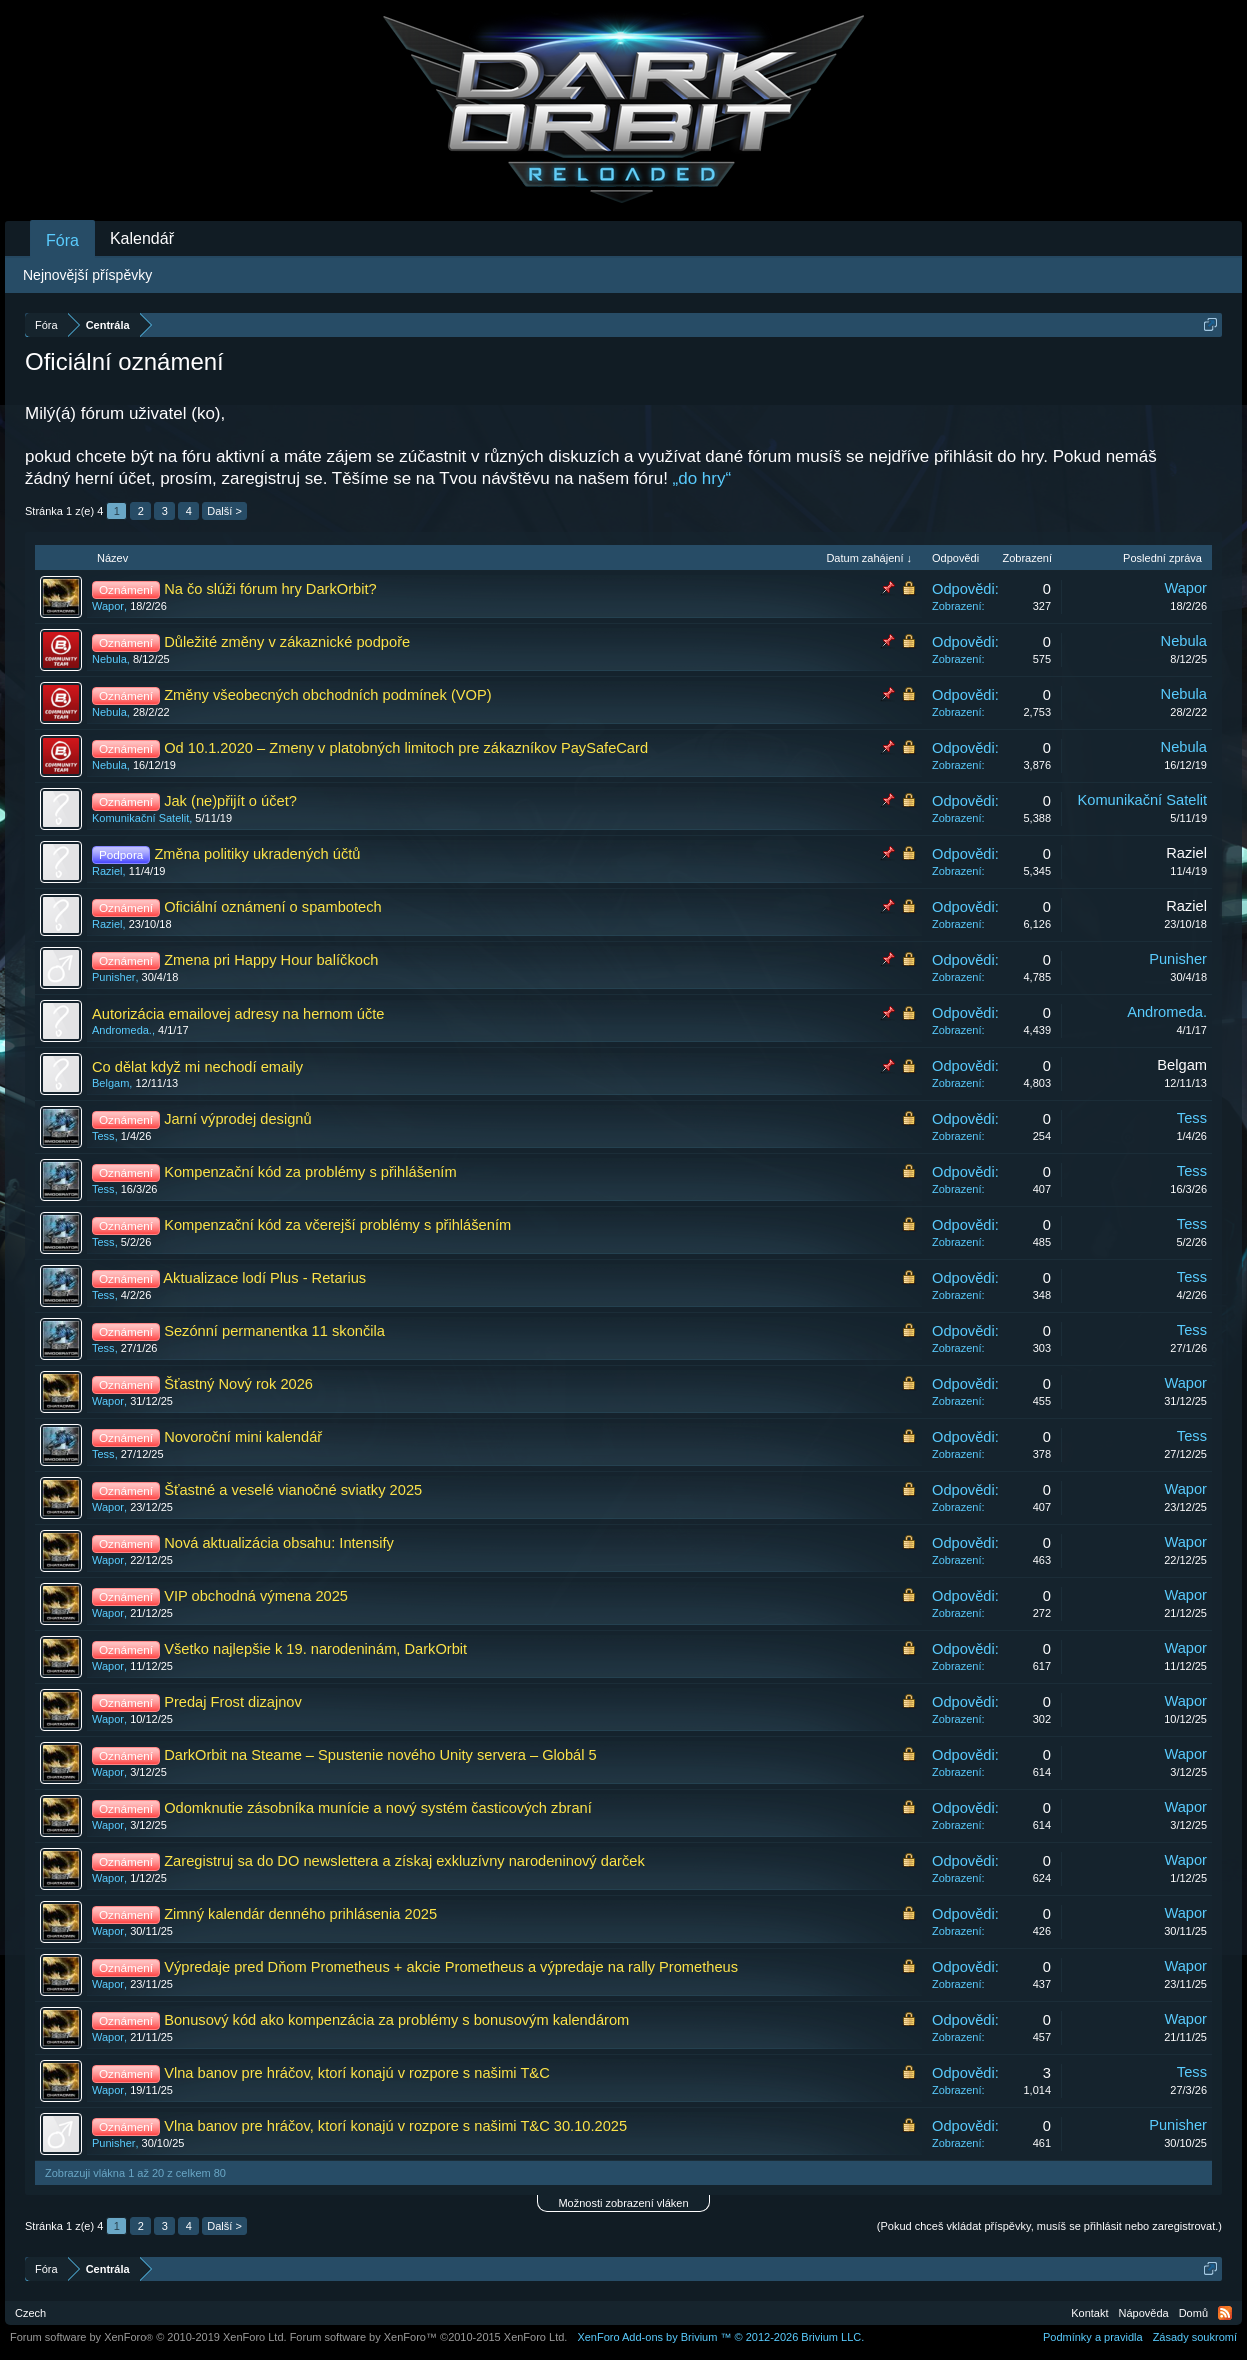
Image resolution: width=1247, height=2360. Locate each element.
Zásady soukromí (1195, 2337)
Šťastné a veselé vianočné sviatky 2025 (293, 1490)
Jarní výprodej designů (237, 1119)
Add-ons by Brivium (720, 2337)
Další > (224, 511)
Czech (30, 2313)
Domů (1193, 2313)
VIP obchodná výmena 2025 (256, 1596)
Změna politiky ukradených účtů (257, 854)
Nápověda (1144, 2313)
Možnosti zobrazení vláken (623, 2203)
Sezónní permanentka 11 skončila (274, 1331)
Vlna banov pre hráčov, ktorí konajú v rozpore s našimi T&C (357, 2073)
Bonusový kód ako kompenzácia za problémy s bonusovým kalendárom (396, 2020)
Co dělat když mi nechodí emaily (197, 1067)
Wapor (108, 606)
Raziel (107, 871)
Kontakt (1089, 2313)
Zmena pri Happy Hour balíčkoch (271, 960)
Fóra (62, 240)
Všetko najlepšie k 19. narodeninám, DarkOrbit (315, 1649)
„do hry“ (702, 478)
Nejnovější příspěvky (87, 275)
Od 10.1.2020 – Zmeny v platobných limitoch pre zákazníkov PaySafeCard (406, 748)
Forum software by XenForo (148, 2337)
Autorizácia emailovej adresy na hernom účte (238, 1014)
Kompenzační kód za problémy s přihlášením (310, 1172)
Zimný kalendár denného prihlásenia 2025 (300, 1914)
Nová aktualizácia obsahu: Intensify (279, 1543)
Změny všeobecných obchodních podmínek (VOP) (328, 695)
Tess (103, 1136)
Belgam (110, 1083)
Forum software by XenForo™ (429, 2337)
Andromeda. (122, 1030)
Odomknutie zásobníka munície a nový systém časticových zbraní (378, 1808)
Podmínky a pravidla (1093, 2337)
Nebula (109, 659)
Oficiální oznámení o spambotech (273, 907)
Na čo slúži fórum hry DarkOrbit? (270, 589)
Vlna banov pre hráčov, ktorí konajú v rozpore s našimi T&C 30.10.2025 (395, 2126)
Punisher (113, 977)
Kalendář (142, 238)
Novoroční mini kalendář (243, 1437)
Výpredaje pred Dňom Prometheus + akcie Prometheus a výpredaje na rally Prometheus (451, 1967)
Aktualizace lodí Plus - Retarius (264, 1278)
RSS (1225, 2313)
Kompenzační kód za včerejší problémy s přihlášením (337, 1225)
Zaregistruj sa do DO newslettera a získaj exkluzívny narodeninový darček (404, 1861)
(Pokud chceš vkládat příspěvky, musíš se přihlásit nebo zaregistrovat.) (1049, 2226)
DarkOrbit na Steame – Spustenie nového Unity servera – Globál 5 (380, 1755)
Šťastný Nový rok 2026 (238, 1384)
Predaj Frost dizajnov (233, 1702)
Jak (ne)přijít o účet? (230, 801)
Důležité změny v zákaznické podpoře (287, 642)
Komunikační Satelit (140, 818)
